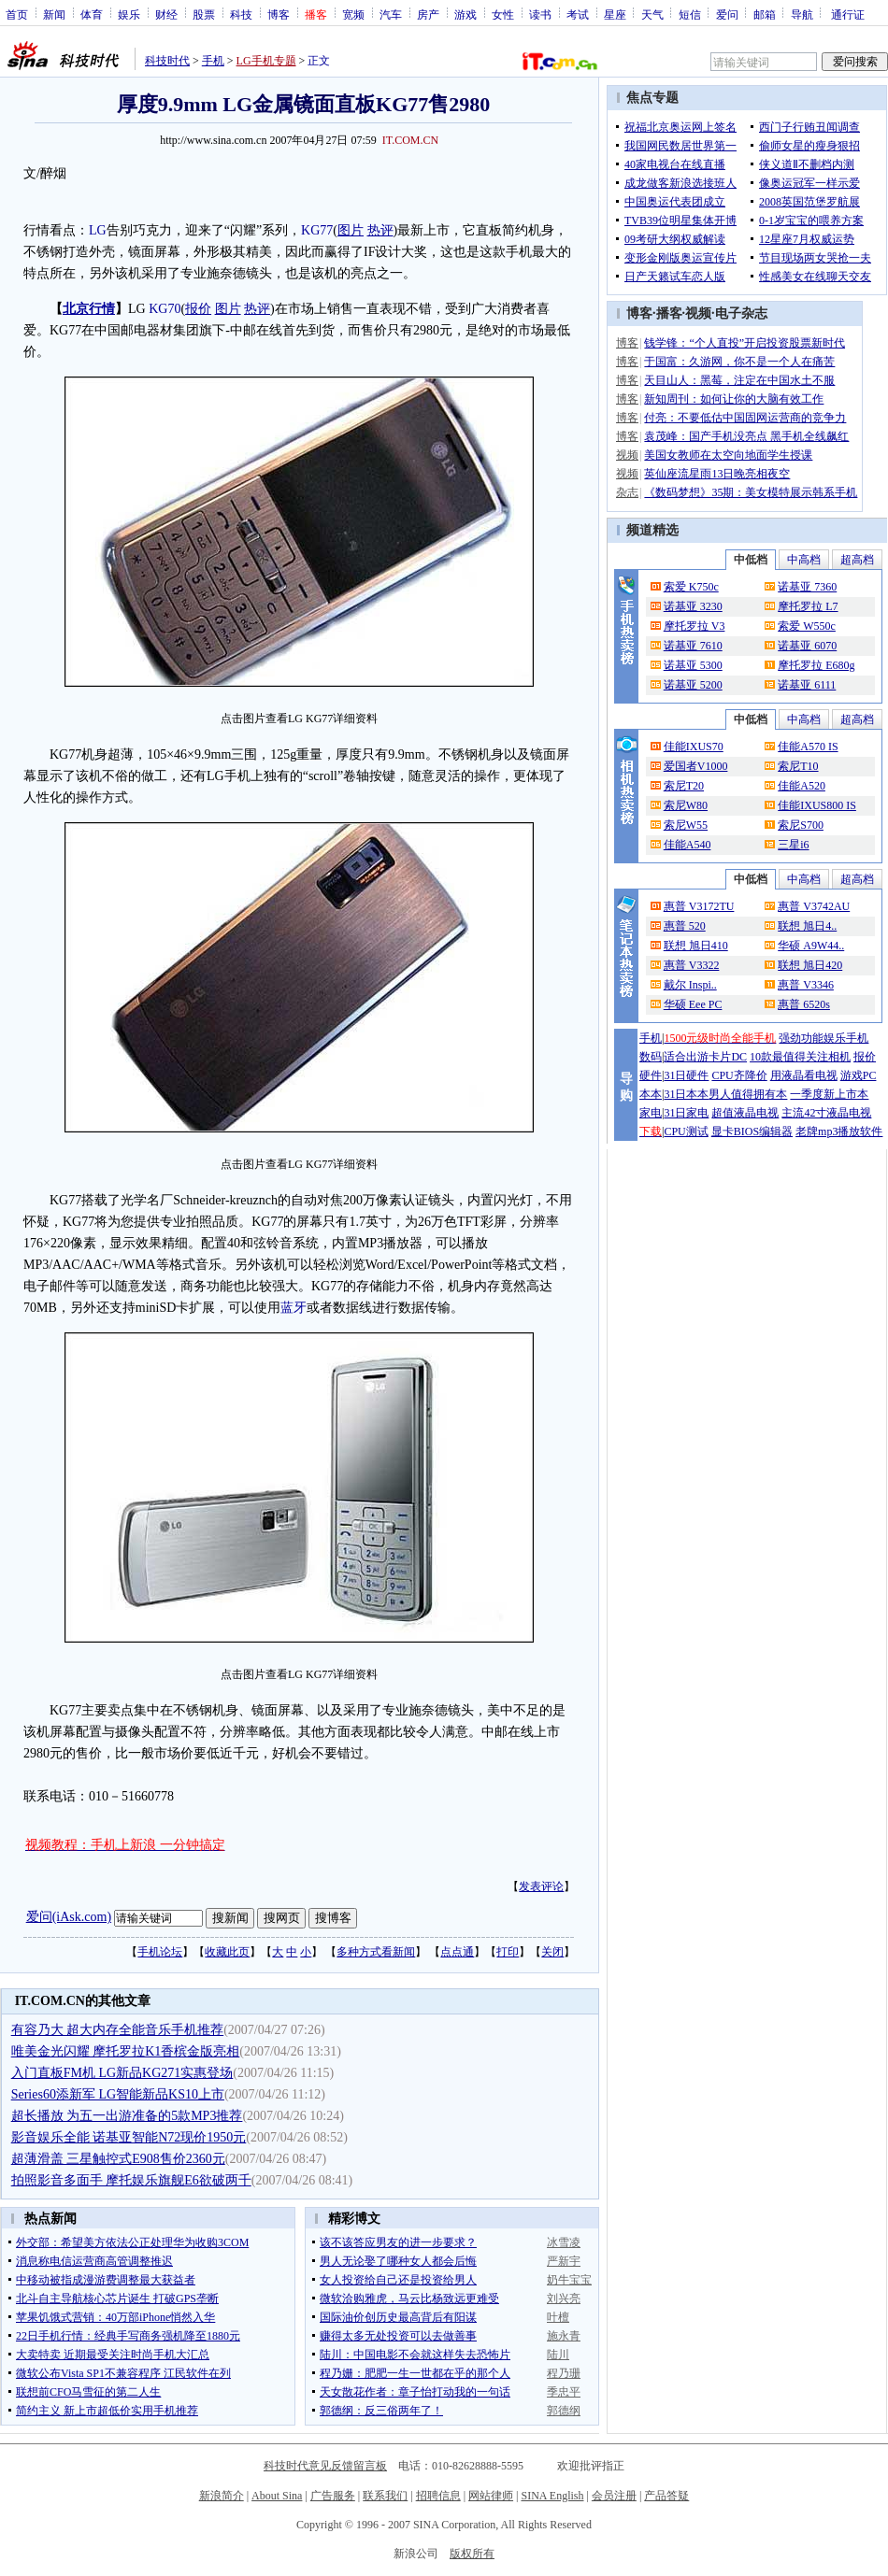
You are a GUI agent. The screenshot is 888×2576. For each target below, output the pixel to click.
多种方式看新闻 (376, 1951)
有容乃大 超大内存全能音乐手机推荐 (117, 2030)
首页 (17, 14)
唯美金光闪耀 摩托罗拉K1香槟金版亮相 (125, 2051)
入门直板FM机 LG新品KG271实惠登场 (122, 2073)
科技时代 (167, 60)
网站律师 (490, 2495)
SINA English (552, 2495)
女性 (503, 14)
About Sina (276, 2495)
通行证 (848, 14)
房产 (428, 14)
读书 (540, 14)
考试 (577, 14)
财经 (166, 14)
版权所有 (472, 2553)
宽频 (353, 14)
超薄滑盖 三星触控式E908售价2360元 (118, 2159)
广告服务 (332, 2495)
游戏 (465, 14)
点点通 (457, 1951)
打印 (507, 1951)
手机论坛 (159, 1951)
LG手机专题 (266, 60)
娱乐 (129, 14)
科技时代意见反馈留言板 (325, 2465)
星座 (615, 14)
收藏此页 (227, 1951)
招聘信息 (438, 2495)
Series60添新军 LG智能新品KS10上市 (117, 2094)
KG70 (164, 309)
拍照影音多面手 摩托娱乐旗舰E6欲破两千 (131, 2180)
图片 (350, 230)
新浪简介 (221, 2495)
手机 (213, 60)
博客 (278, 14)
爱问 (727, 14)
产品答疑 (666, 2495)
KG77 (317, 230)
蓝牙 (293, 1308)
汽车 (391, 14)
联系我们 (385, 2495)
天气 (652, 14)
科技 (241, 14)
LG (98, 230)
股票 (204, 14)
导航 (802, 14)
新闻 (54, 14)
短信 (690, 14)
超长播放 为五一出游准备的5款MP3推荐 (127, 2116)
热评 (380, 230)
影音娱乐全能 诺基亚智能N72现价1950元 (129, 2137)
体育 (91, 14)
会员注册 (614, 2495)
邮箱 (764, 14)
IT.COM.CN (410, 140)
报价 (198, 309)
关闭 (552, 1951)
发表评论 (541, 1886)
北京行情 (89, 309)
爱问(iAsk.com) (68, 1917)
